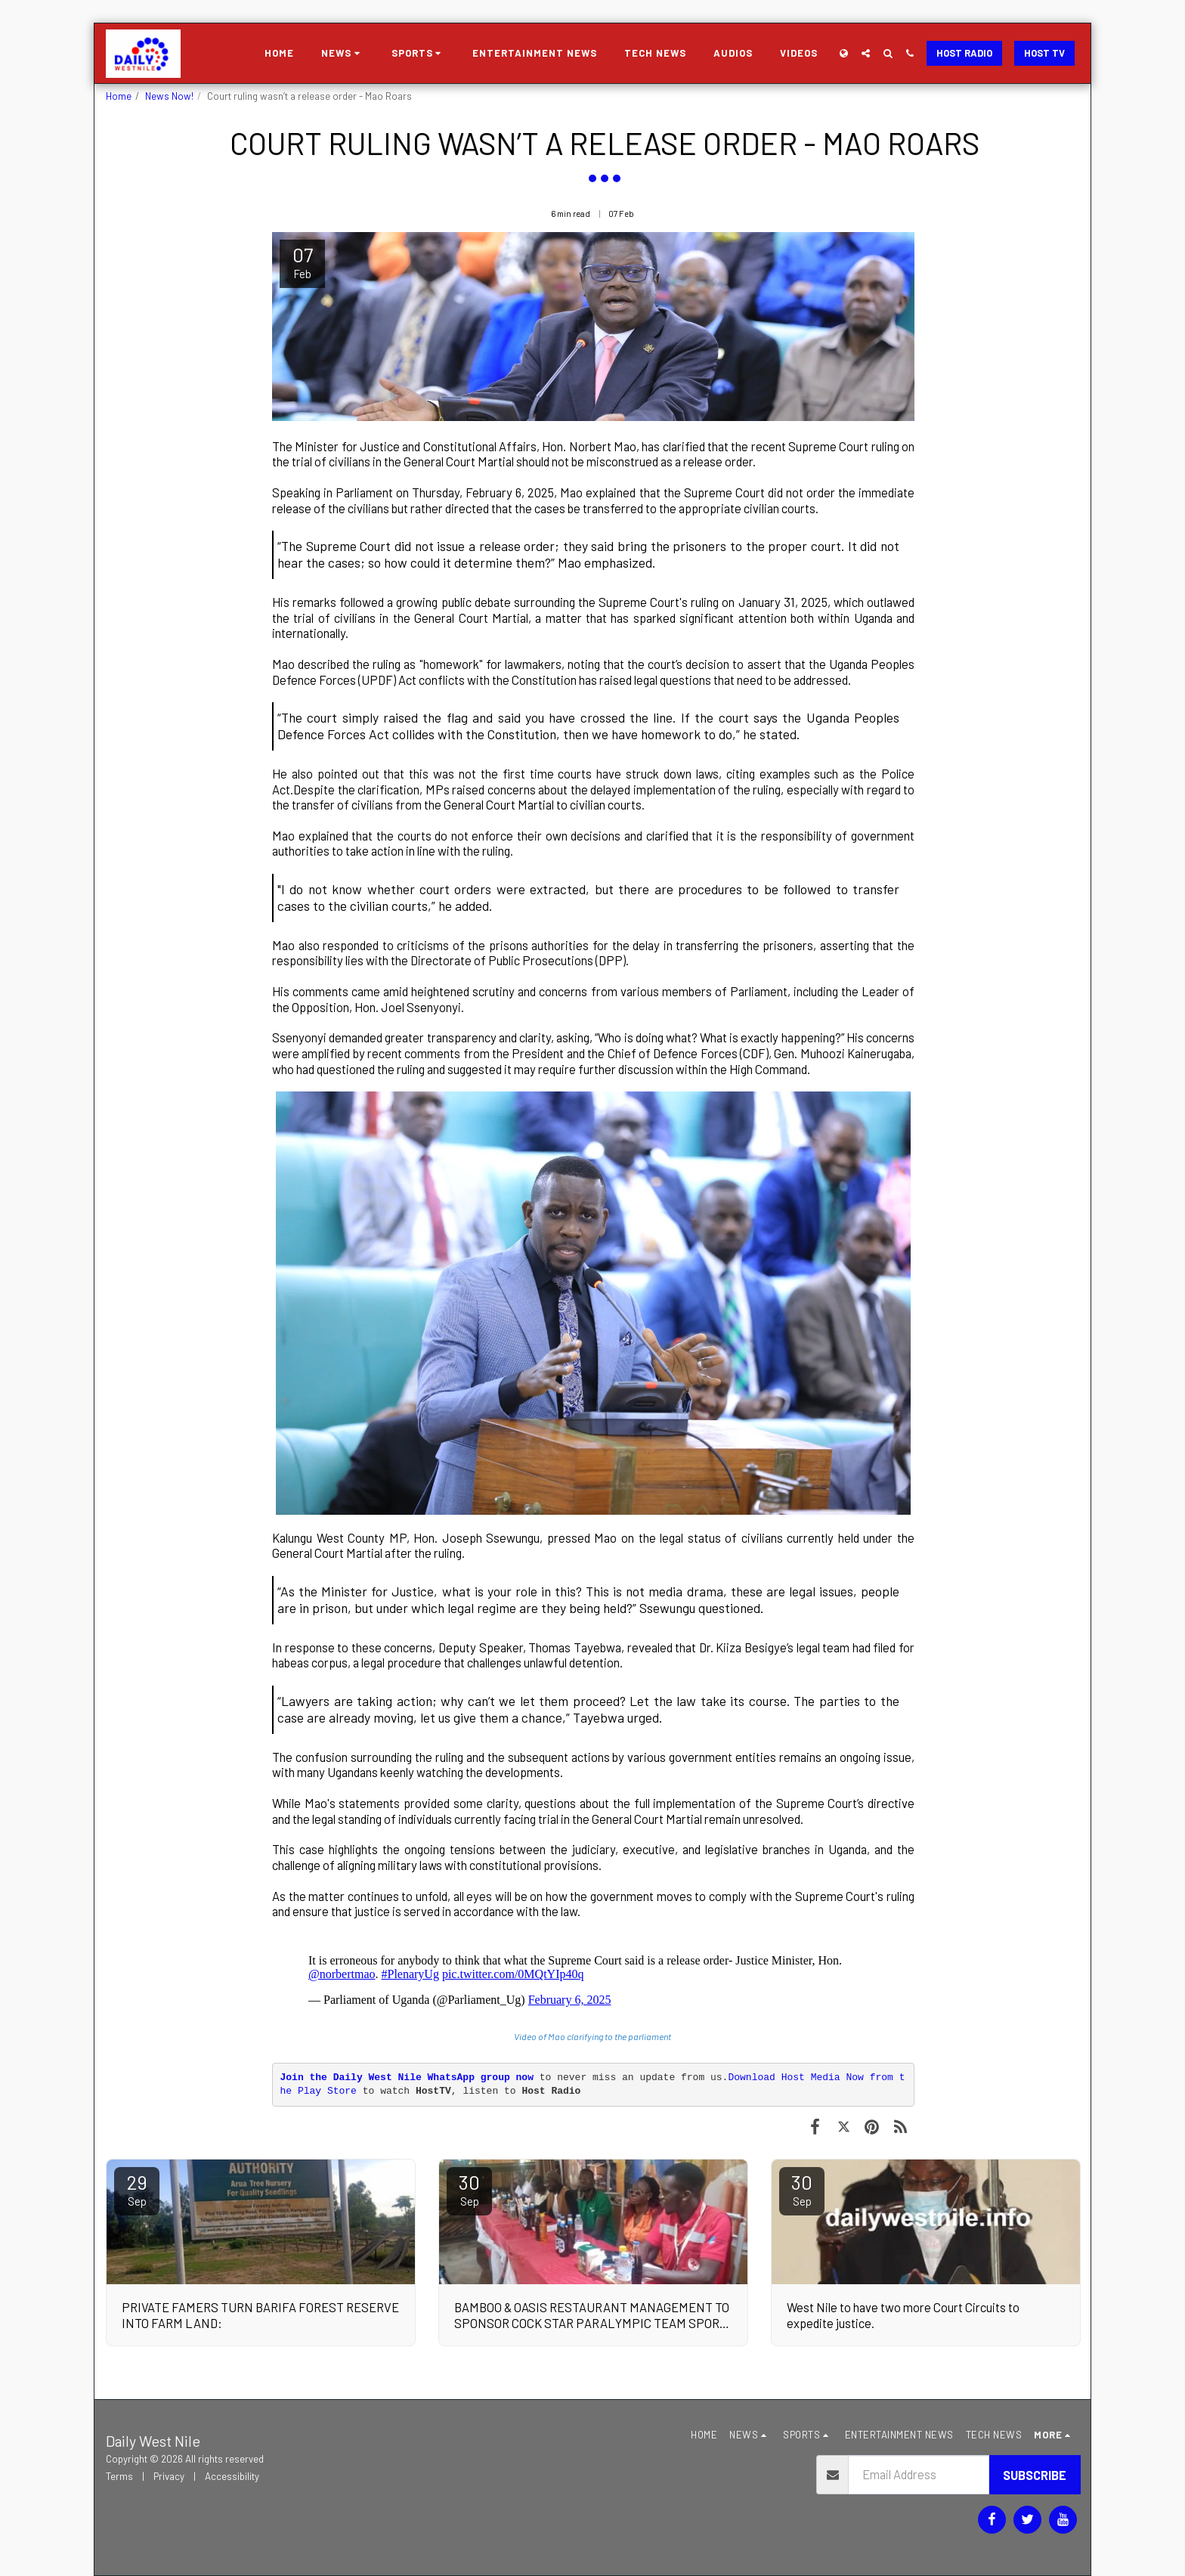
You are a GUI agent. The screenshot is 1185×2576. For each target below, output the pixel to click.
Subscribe (1034, 2474)
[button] (343, 53)
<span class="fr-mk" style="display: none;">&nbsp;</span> (593, 1974)
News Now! (169, 96)
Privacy (168, 2476)
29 (136, 2189)
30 (469, 2189)
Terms (119, 2476)
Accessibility (232, 2476)
